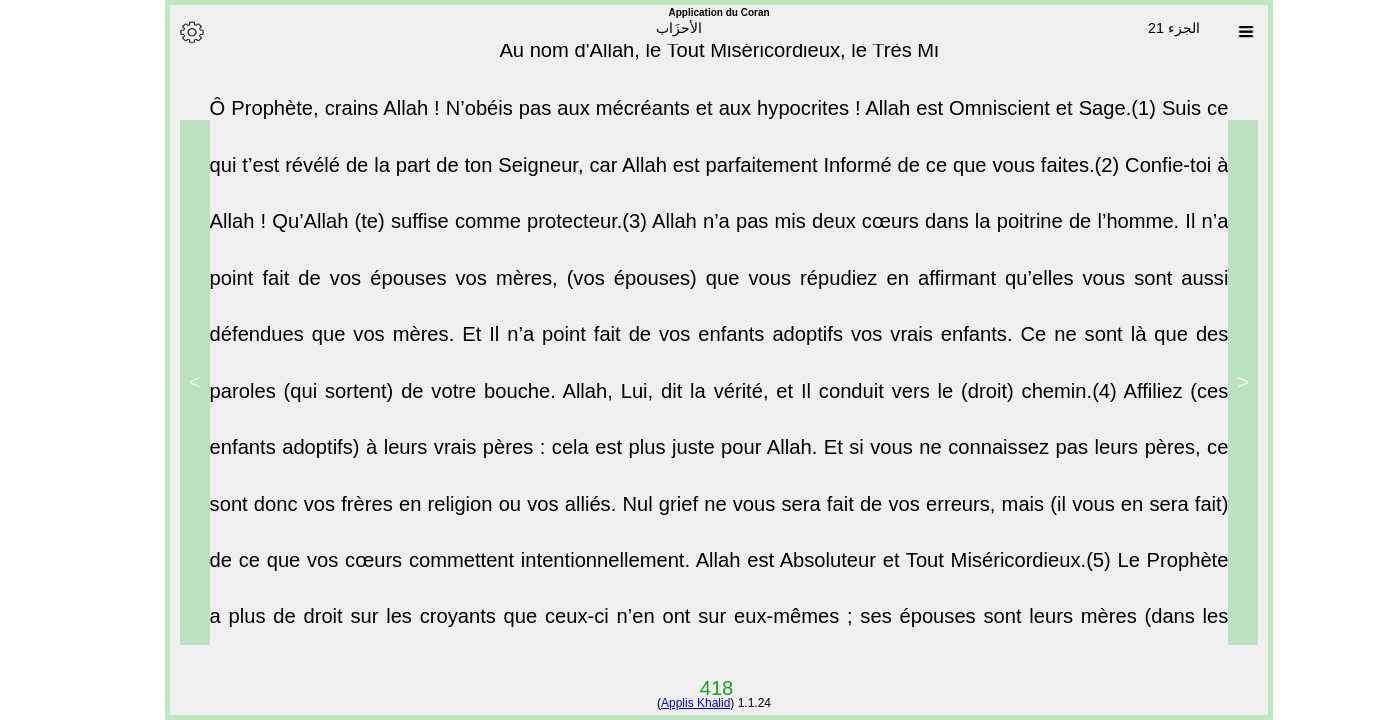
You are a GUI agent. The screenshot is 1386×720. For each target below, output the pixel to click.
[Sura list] (1220, 32)
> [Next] (169, 382)
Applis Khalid (669, 703)
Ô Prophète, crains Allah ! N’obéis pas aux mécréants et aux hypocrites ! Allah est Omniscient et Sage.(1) (660, 120)
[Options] (166, 32)
